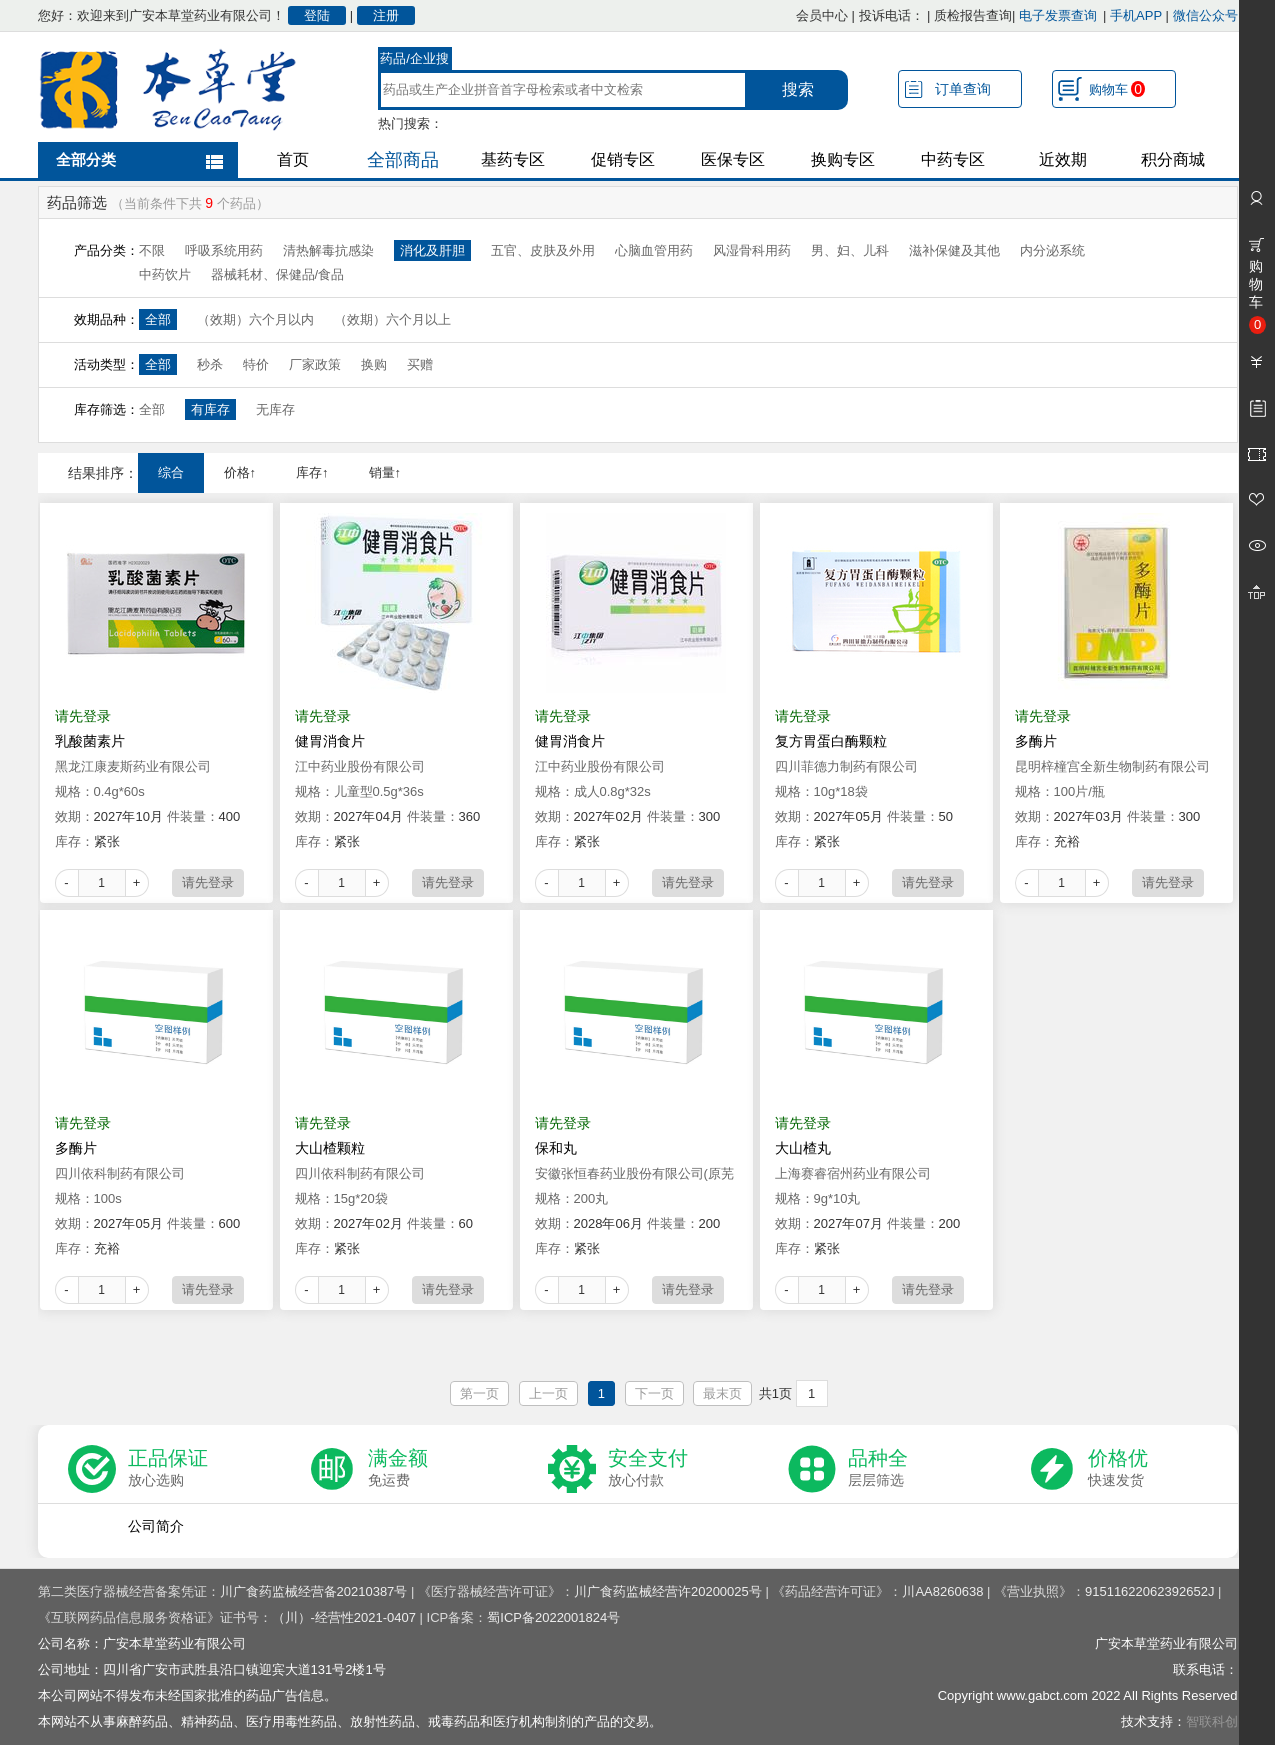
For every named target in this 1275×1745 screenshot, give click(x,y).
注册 (386, 15)
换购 (374, 364)
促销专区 (623, 159)
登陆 (317, 15)
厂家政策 (315, 364)
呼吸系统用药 (224, 250)
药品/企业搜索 (414, 61)
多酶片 (1036, 741)
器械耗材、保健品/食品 (278, 274)
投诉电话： (891, 15)
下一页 (654, 1393)
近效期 (1063, 159)
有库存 (210, 409)
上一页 (548, 1393)
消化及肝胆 (432, 250)
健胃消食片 (330, 741)
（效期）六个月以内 (255, 319)
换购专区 (843, 159)
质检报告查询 (973, 15)
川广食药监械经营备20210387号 (314, 1591)
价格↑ (240, 472)
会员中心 (822, 15)
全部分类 (86, 159)
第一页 (479, 1393)
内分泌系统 (1052, 250)
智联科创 (1212, 1721)
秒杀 (210, 364)
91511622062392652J (1149, 1591)
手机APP (1136, 15)
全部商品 (403, 160)
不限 (152, 250)
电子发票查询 (1058, 15)
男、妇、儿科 (850, 250)
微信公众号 (1205, 15)
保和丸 (556, 1148)
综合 (171, 472)
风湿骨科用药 (752, 250)
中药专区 (953, 159)
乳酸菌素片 (90, 741)
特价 (256, 364)
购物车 (1117, 89)
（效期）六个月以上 (392, 319)
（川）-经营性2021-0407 (344, 1617)
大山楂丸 (803, 1148)
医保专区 (733, 159)
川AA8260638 (942, 1591)
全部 (158, 319)
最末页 (722, 1393)
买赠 (420, 364)
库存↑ (312, 472)
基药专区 (513, 159)
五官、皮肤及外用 (543, 250)
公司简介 (156, 1526)
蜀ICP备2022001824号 (553, 1617)
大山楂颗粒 (330, 1148)
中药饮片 (165, 274)
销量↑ (385, 472)
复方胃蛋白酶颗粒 (831, 741)
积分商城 (1173, 159)
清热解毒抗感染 (328, 250)
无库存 (275, 409)
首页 (293, 159)
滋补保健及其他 (954, 250)
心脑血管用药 (654, 250)
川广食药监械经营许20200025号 (668, 1591)
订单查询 (963, 89)
